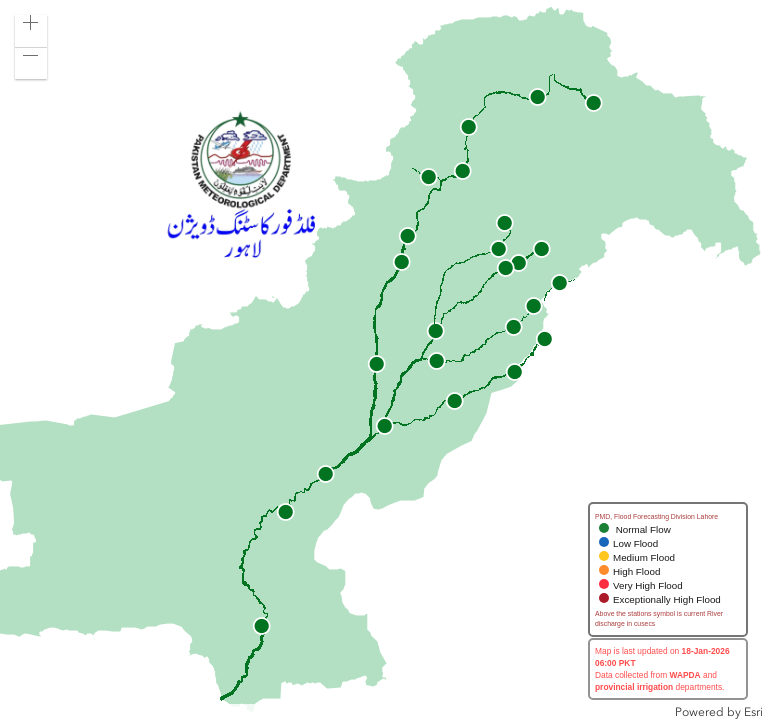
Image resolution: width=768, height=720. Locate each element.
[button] (31, 31)
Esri (753, 712)
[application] (384, 360)
